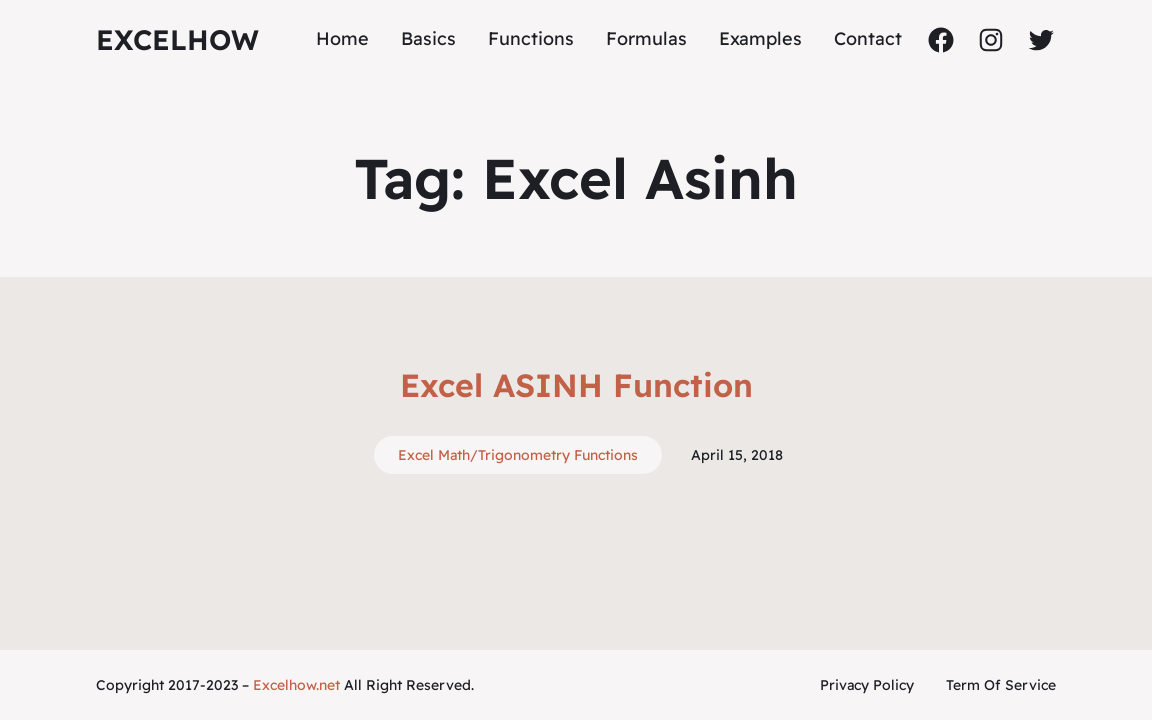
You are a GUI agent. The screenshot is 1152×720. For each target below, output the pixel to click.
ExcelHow (177, 39)
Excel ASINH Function (576, 385)
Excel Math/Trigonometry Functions (518, 455)
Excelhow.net (296, 685)
